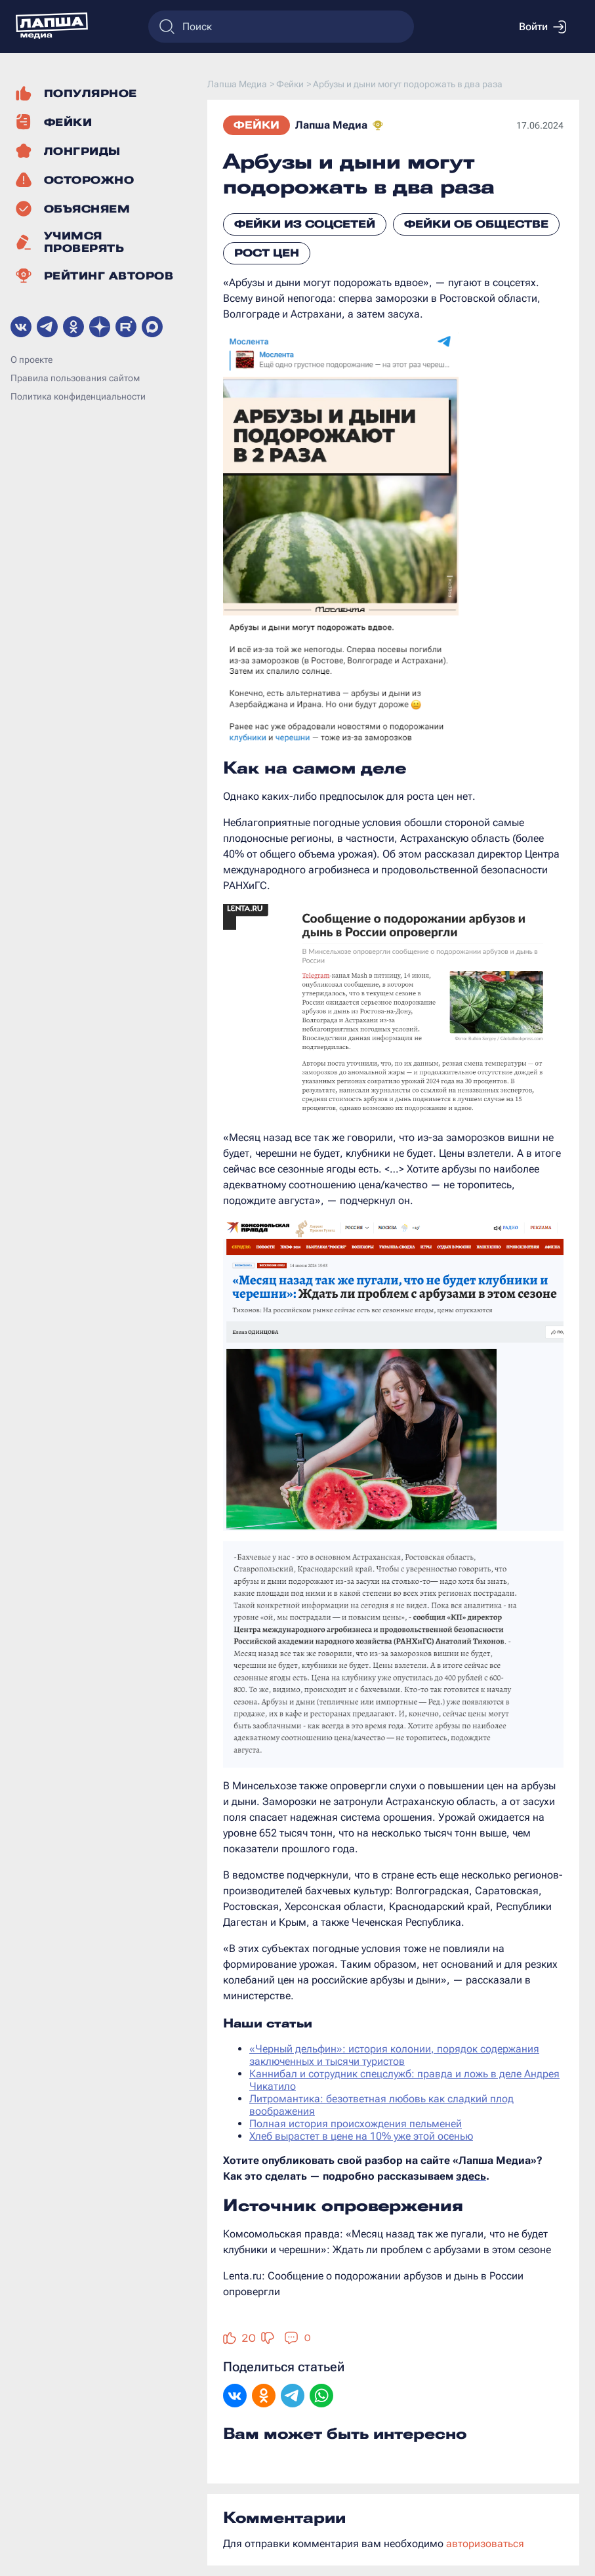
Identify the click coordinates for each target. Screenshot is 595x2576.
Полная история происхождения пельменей (355, 2123)
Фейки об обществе (476, 224)
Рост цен (266, 253)
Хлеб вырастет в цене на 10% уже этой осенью (361, 2136)
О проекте (31, 359)
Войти (542, 26)
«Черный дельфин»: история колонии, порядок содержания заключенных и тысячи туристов (394, 2055)
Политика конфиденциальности (78, 396)
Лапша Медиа (331, 125)
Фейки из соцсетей (304, 224)
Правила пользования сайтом (75, 378)
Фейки (256, 125)
